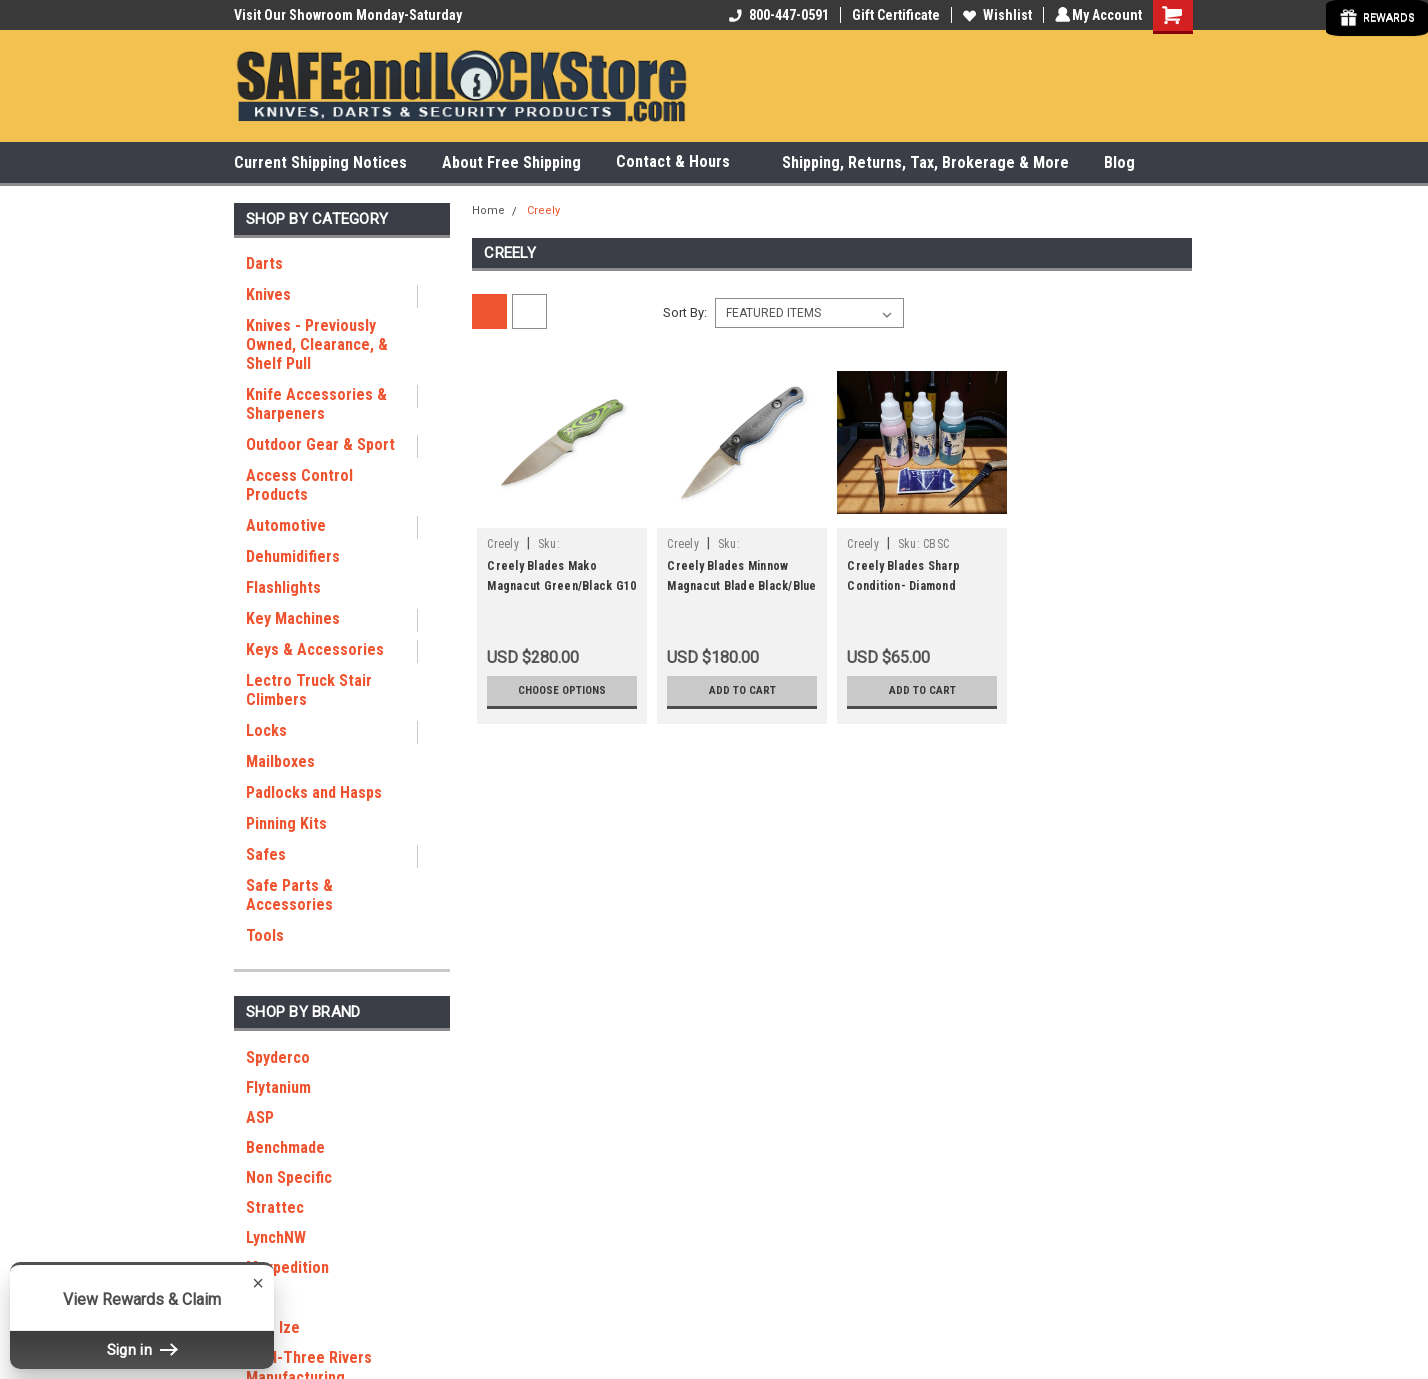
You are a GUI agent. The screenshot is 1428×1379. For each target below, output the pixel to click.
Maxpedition (287, 1267)
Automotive (286, 525)
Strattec (275, 1207)
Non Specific (289, 1177)
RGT (260, 1297)
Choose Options (562, 691)
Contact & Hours (681, 162)
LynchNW (276, 1237)
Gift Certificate (893, 15)
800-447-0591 (776, 15)
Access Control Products (299, 485)
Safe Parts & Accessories (289, 895)
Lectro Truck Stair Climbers (309, 690)
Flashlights (283, 587)
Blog (1119, 162)
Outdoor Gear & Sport (320, 444)
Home (488, 210)
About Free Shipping (511, 162)
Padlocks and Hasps (314, 792)
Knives (268, 294)
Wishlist (994, 15)
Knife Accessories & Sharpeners (316, 404)
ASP (260, 1117)
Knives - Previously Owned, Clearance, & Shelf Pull (317, 344)
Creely (543, 210)
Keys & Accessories (315, 649)
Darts (264, 263)
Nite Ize (273, 1327)
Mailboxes (280, 761)
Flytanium (278, 1087)
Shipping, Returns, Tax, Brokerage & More (925, 162)
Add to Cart (742, 691)
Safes (266, 854)
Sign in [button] (142, 1349)
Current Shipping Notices (320, 162)
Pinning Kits (286, 823)
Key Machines (293, 618)
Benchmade (285, 1147)
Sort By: (685, 312)
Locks (266, 730)
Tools (265, 935)
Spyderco (278, 1057)
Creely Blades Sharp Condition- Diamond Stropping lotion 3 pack (912, 586)
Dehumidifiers (293, 556)
